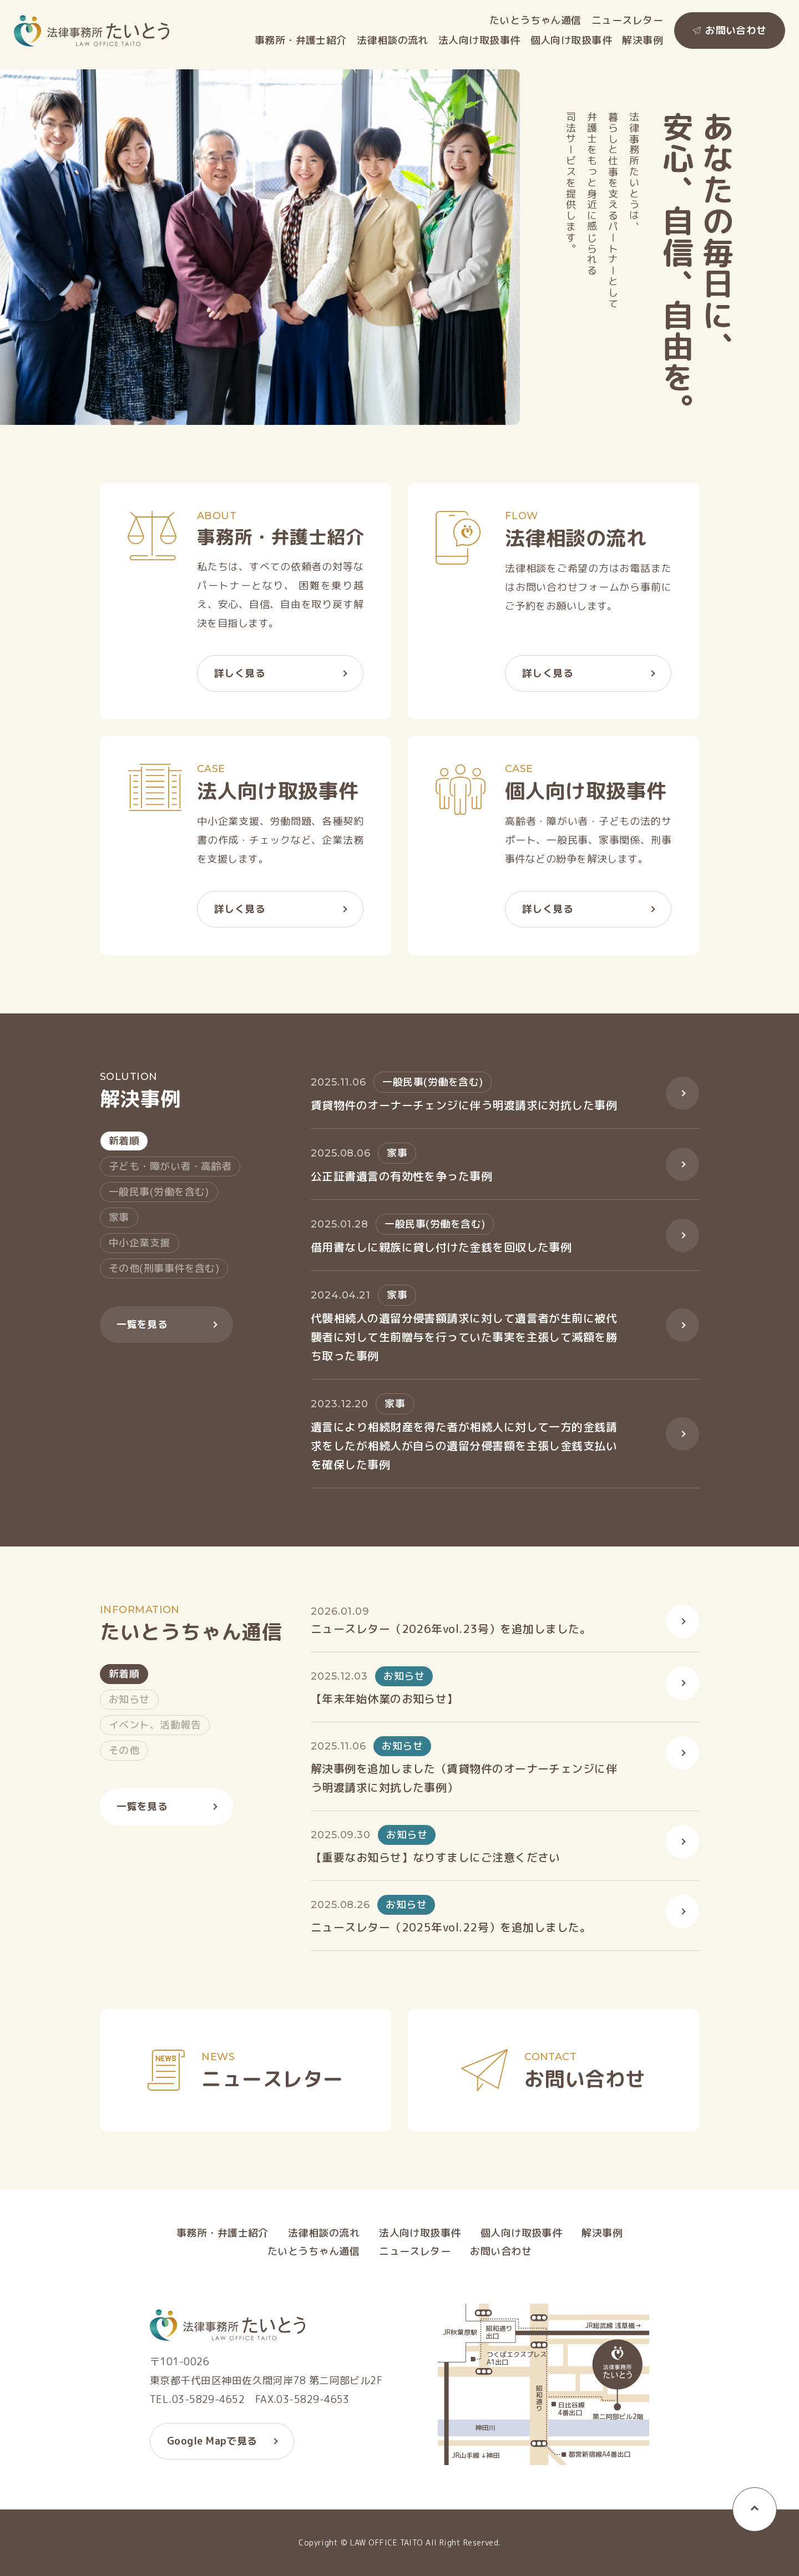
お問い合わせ (736, 30)
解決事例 (642, 40)
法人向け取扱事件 (479, 40)
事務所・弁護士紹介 (301, 40)
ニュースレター (627, 21)
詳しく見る (239, 676)
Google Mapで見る (212, 2444)
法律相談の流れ (392, 40)
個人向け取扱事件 (571, 40)
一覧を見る (142, 1328)
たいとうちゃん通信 (535, 21)
